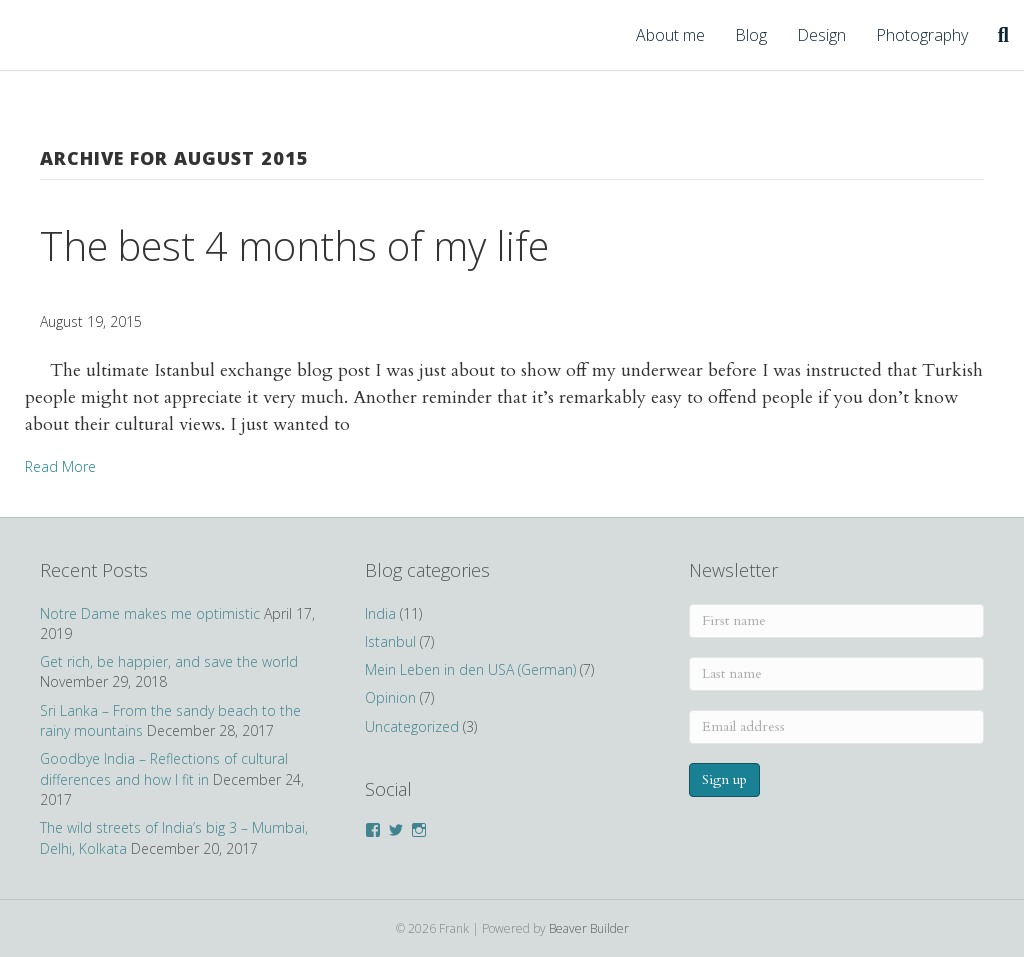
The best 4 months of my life (294, 245)
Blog (751, 35)
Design (821, 35)
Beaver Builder (589, 928)
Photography (922, 35)
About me (670, 35)
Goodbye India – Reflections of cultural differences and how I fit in (164, 768)
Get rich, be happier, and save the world (169, 661)
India (380, 613)
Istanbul (390, 641)
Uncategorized (412, 726)
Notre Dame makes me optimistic (150, 613)
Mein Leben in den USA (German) (470, 669)
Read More (60, 466)
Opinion (390, 697)
